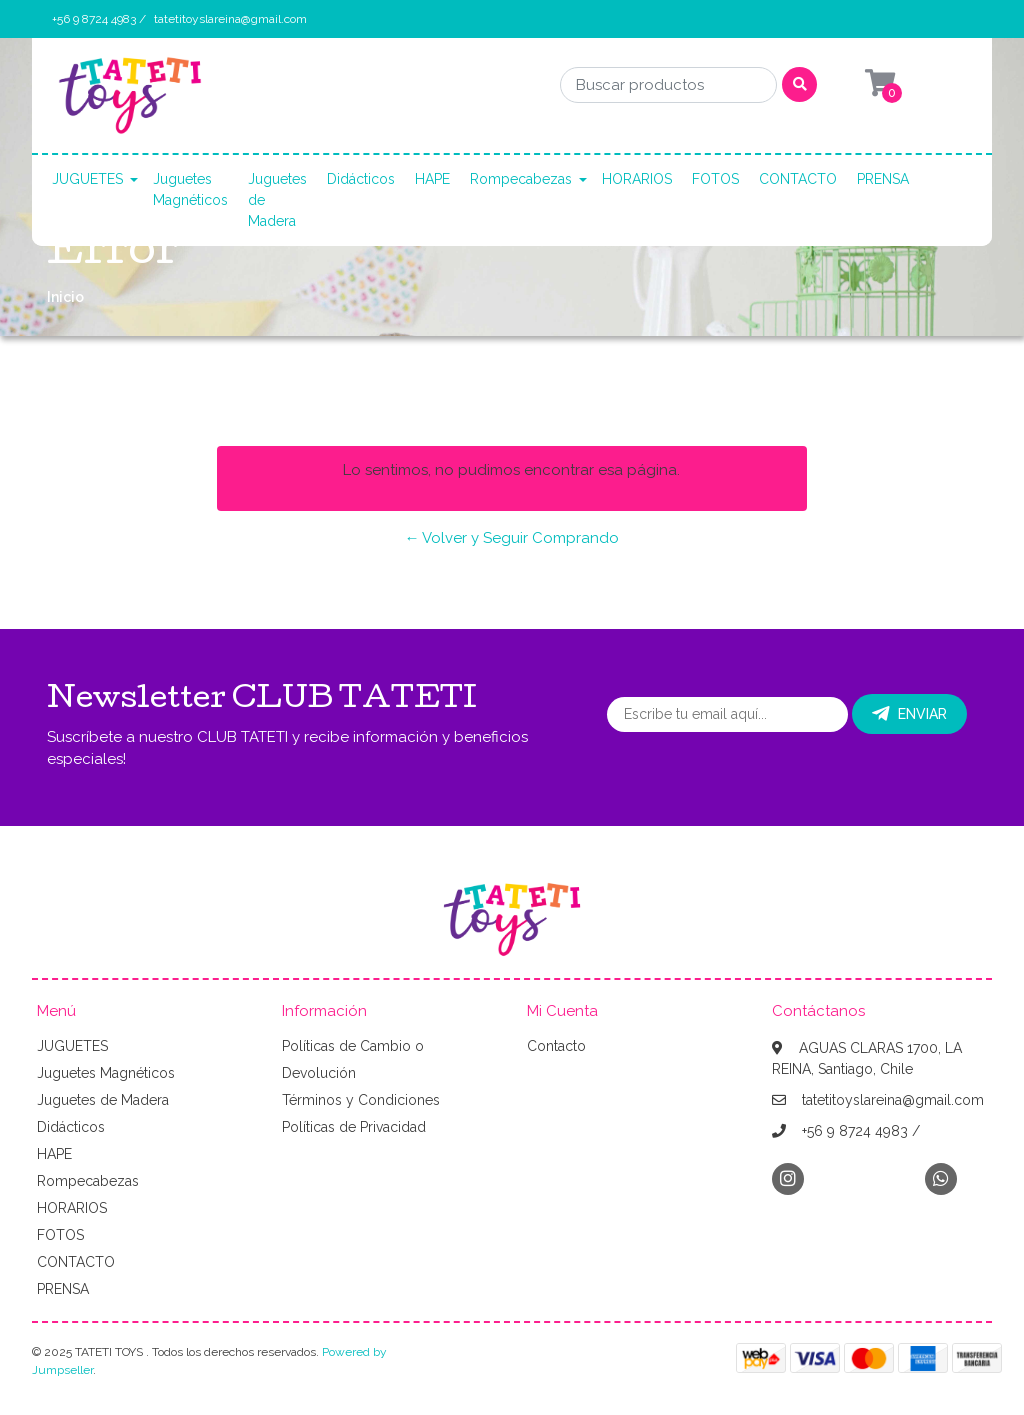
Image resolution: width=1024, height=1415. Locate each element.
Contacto (556, 1046)
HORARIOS (637, 179)
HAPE (432, 179)
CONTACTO (798, 179)
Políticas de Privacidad (354, 1127)
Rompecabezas (521, 179)
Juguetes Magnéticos (190, 189)
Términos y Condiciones (361, 1100)
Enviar (909, 714)
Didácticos (361, 179)
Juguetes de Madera (277, 200)
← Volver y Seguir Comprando (511, 538)
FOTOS (715, 179)
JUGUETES (87, 179)
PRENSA (883, 179)
